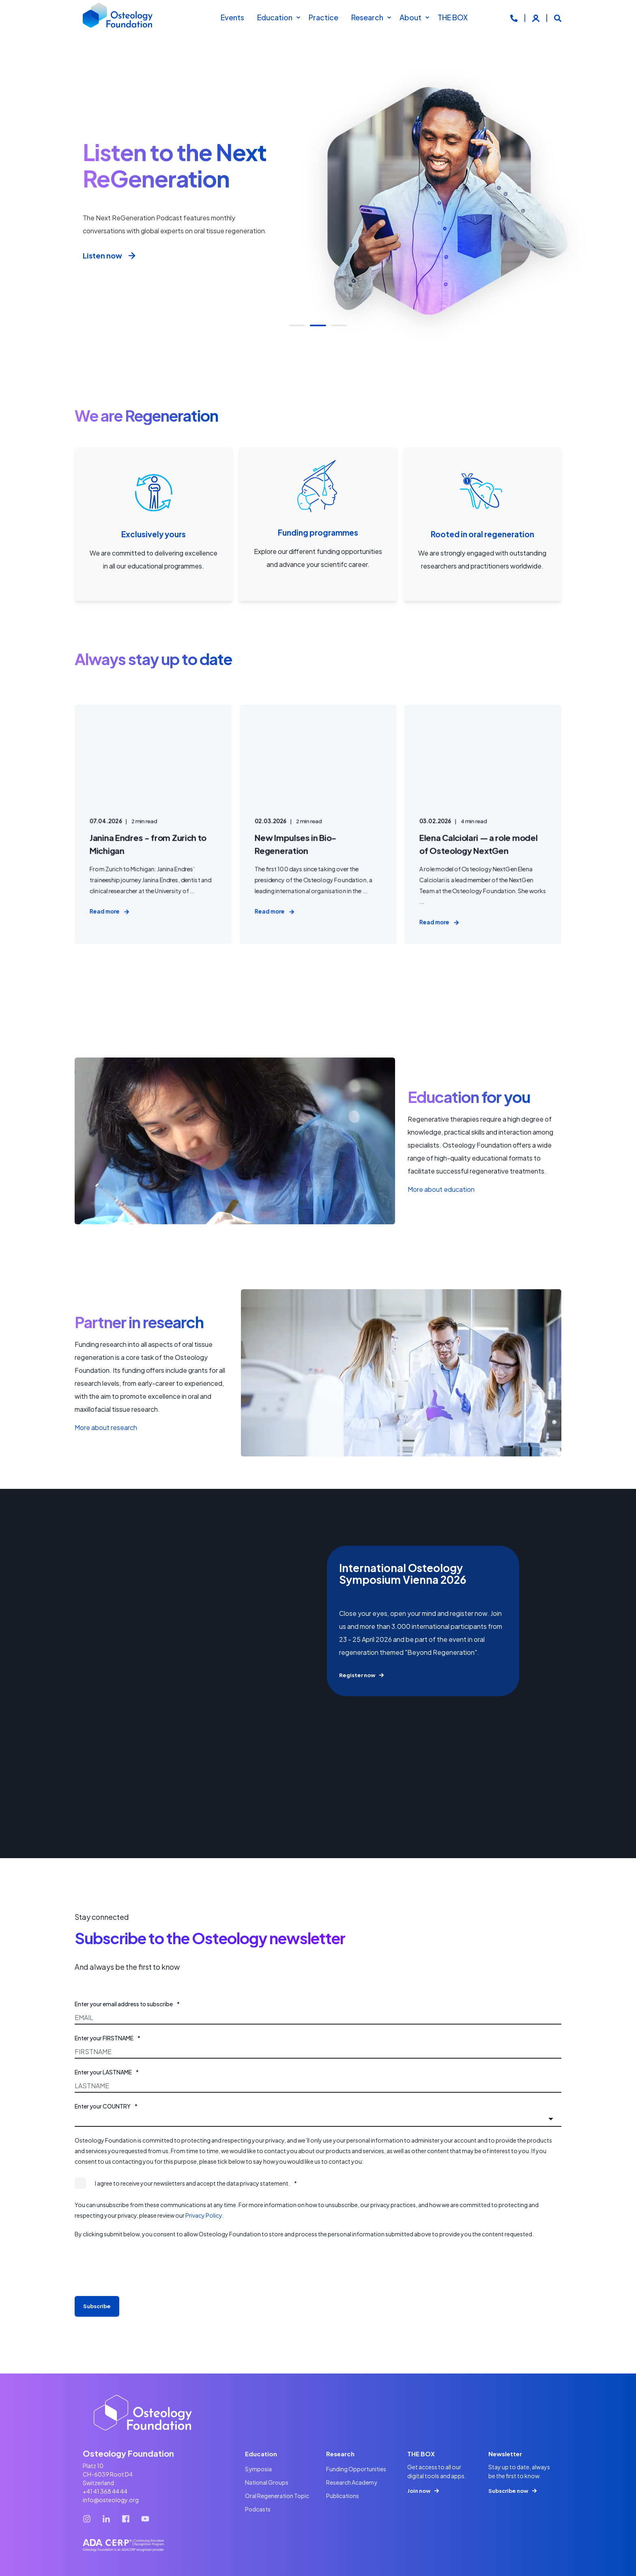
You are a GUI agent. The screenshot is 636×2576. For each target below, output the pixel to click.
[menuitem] (298, 17)
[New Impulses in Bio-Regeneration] (318, 824)
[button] (297, 325)
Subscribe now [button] (508, 2491)
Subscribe (97, 2306)
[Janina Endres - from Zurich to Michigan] (153, 824)
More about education (441, 1189)
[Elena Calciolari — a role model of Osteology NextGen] (482, 824)
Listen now (110, 256)
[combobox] (318, 2119)
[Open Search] (557, 17)
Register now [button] (357, 1675)
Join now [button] (418, 2491)
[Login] (536, 17)
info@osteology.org (111, 2499)
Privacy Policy (203, 2215)
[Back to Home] (118, 17)
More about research (106, 1427)
